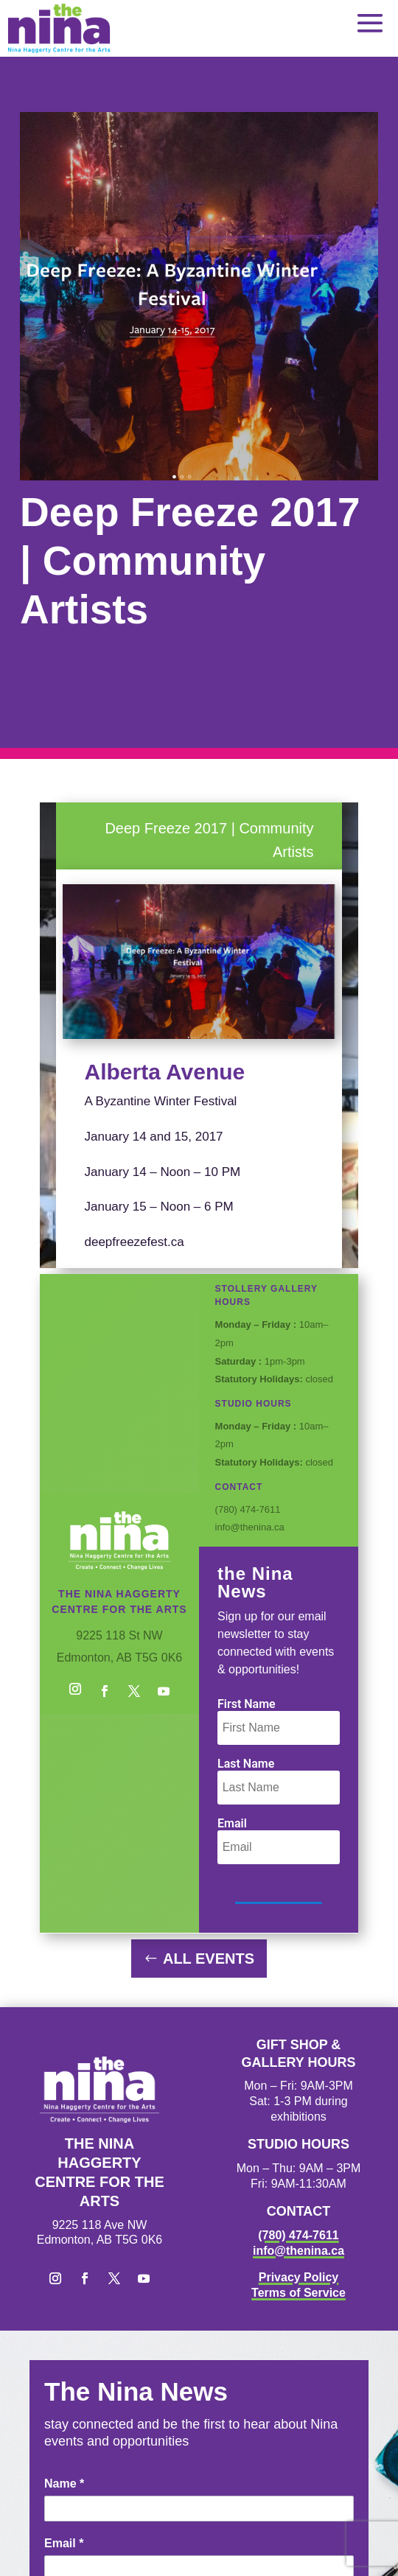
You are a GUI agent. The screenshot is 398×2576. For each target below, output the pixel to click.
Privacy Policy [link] (299, 2277)
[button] (370, 22)
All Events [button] (208, 1958)
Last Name (245, 1764)
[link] (59, 28)
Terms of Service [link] (298, 2292)
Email (232, 1823)
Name (64, 2483)
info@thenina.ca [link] (298, 2250)
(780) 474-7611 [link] (298, 2235)
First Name (246, 1704)
